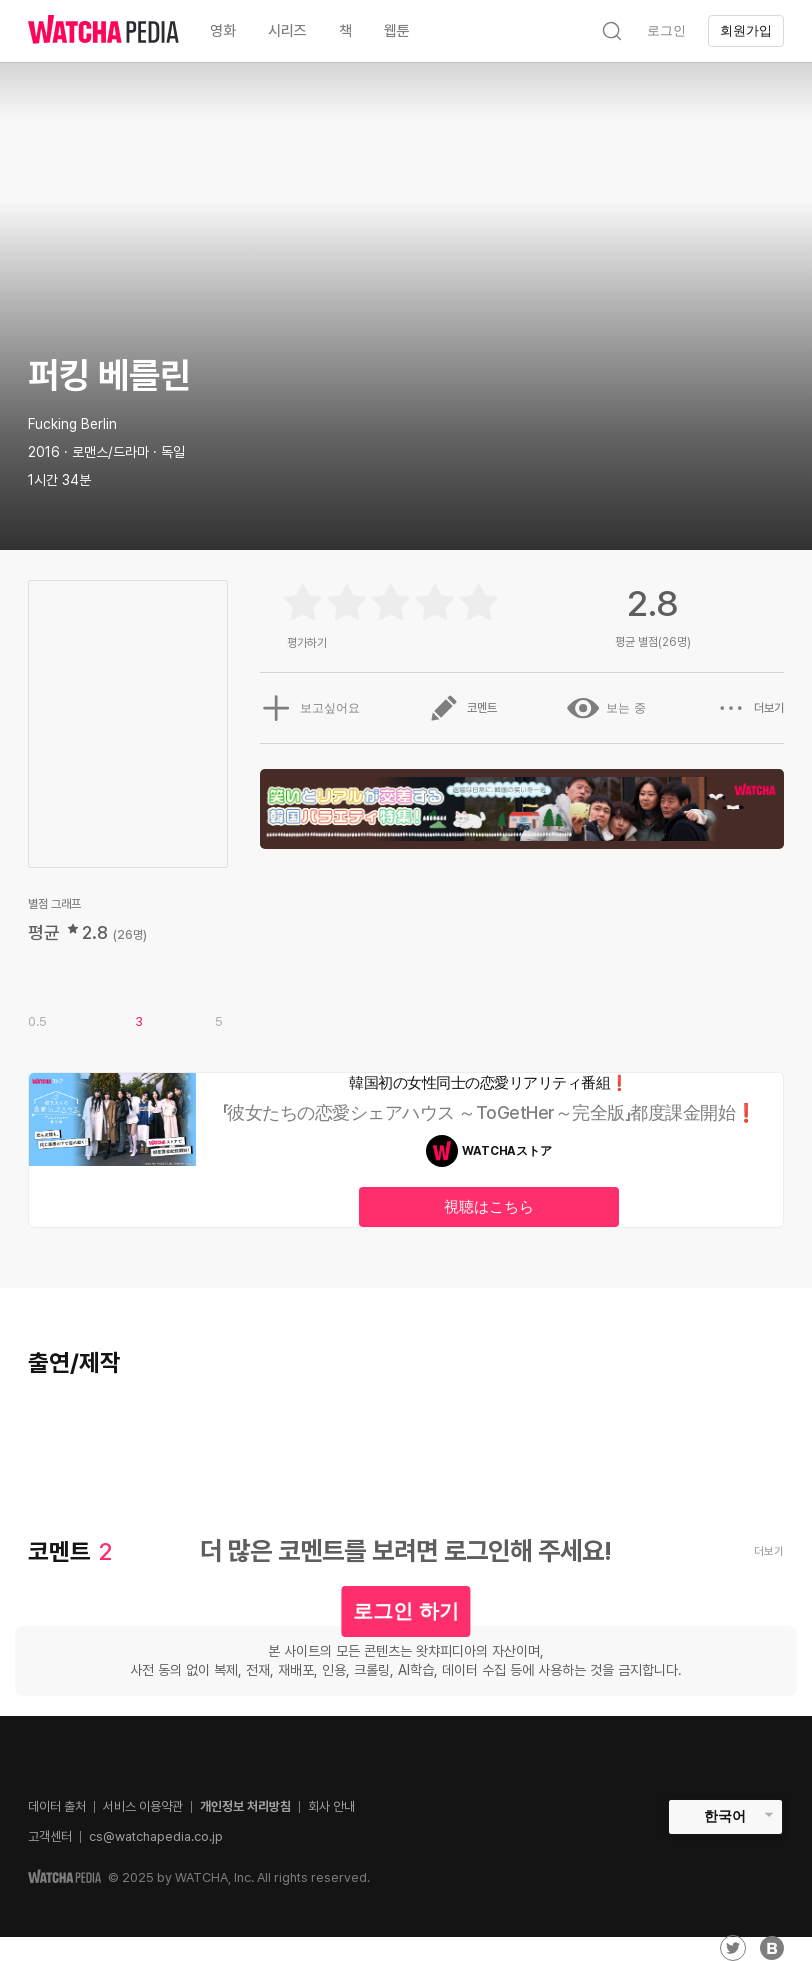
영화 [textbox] (223, 31)
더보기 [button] (750, 708)
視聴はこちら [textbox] (489, 1206)
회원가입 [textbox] (746, 30)
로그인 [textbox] (666, 30)
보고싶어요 (309, 708)
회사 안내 (331, 1806)
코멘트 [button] (463, 708)
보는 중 (606, 708)
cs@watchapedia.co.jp (156, 1836)
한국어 (725, 1816)
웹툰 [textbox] (397, 31)
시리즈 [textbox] (287, 31)
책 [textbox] (345, 31)
